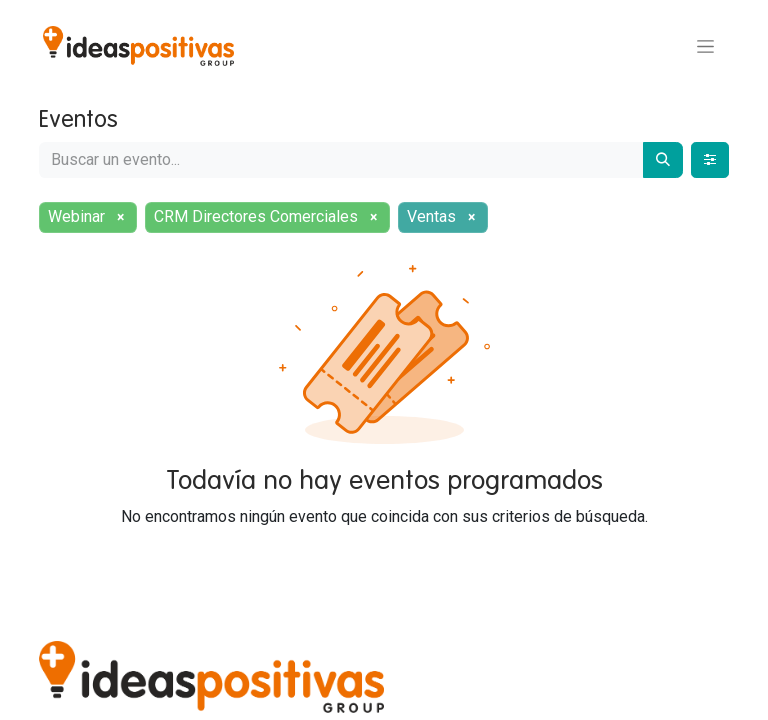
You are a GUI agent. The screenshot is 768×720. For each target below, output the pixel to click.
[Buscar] (663, 160)
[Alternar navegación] (705, 46)
